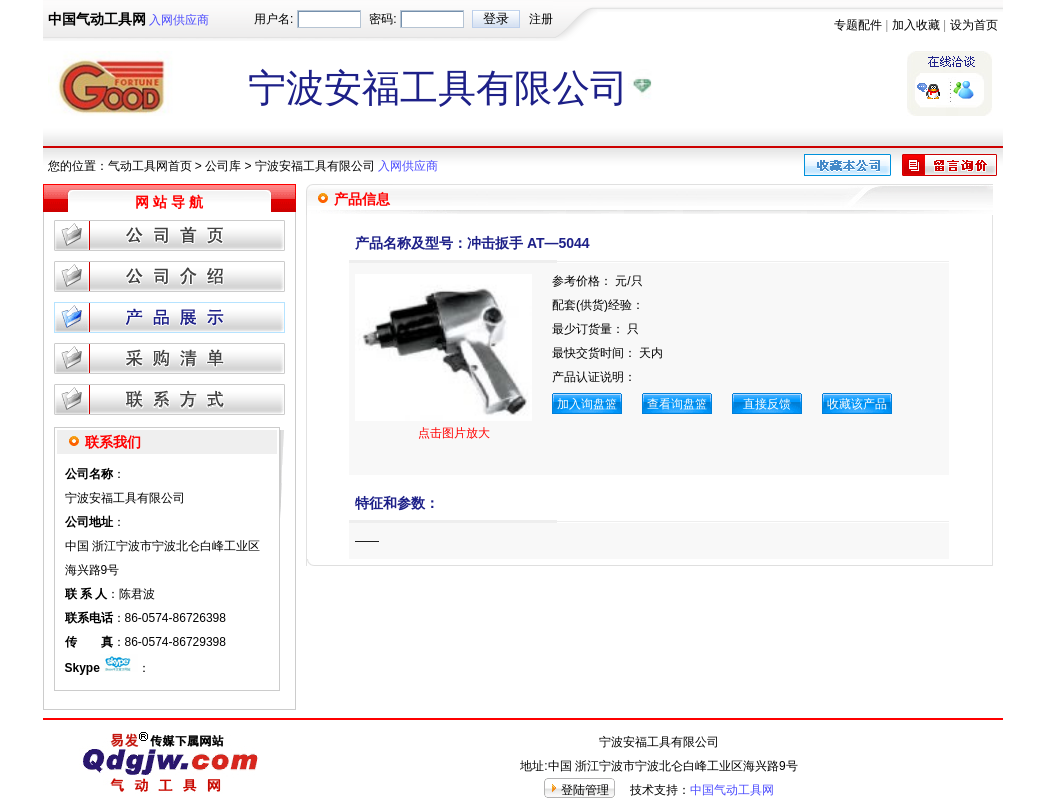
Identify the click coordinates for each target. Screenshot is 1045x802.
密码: (382, 19)
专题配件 (858, 25)
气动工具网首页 (150, 166)
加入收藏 (916, 25)
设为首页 (974, 25)
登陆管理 (585, 790)
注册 (541, 19)
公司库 (223, 166)
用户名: (273, 19)
